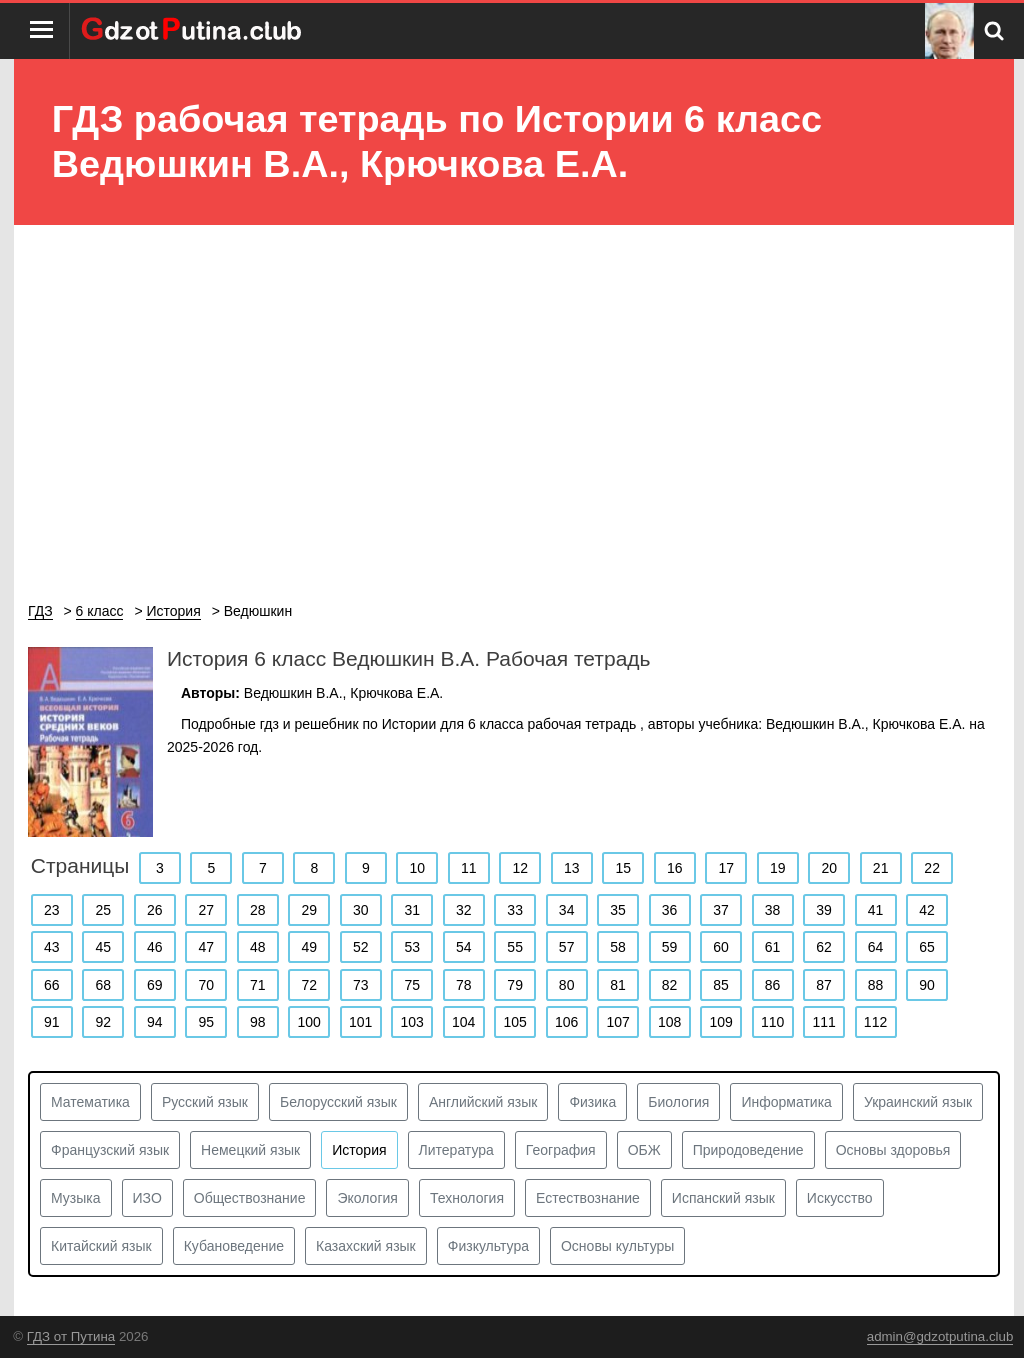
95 (206, 1022)
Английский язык (483, 1102)
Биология (678, 1102)
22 (932, 868)
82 (670, 985)
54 (464, 947)
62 (824, 947)
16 (675, 868)
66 (52, 985)
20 (829, 868)
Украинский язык (918, 1102)
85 (721, 985)
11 (469, 868)
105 (514, 1022)
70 (206, 985)
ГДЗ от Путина (71, 1336)
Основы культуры (617, 1246)
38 (773, 910)
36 (670, 910)
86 (773, 985)
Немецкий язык (250, 1150)
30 (361, 910)
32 (464, 910)
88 (876, 985)
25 (103, 910)
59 (670, 947)
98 (258, 1022)
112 (875, 1022)
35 (618, 910)
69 (155, 985)
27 (206, 910)
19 (778, 868)
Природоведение (748, 1150)
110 (772, 1022)
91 (52, 1022)
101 (360, 1022)
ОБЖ (644, 1150)
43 (52, 947)
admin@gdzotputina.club (940, 1336)
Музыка (76, 1198)
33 (515, 910)
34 (567, 910)
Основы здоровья (893, 1150)
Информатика (786, 1102)
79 (515, 985)
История (359, 1150)
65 (927, 947)
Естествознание (588, 1198)
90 (927, 985)
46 (155, 947)
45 (103, 947)
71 (258, 985)
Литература (456, 1150)
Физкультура (488, 1246)
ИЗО (147, 1198)
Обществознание (250, 1198)
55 (515, 947)
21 (881, 868)
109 (720, 1022)
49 (309, 947)
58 (618, 947)
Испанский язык (723, 1198)
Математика (90, 1102)
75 (412, 985)
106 (566, 1022)
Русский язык (205, 1102)
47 (206, 947)
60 (721, 947)
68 (103, 985)
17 (726, 868)
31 (412, 910)
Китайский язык (101, 1246)
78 (464, 985)
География (561, 1150)
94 (155, 1022)
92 (103, 1022)
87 (824, 985)
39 (824, 910)
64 (876, 947)
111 (823, 1022)
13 (572, 868)
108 (669, 1022)
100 (309, 1022)
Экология (367, 1198)
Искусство (840, 1198)
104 (463, 1022)
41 (876, 910)
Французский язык (110, 1150)
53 (412, 947)
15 (623, 868)
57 (567, 947)
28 (258, 910)
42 (927, 910)
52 (361, 947)
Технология (467, 1198)
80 (567, 985)
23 (52, 910)
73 (361, 985)
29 (309, 910)
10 (418, 868)
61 (773, 947)
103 (412, 1022)
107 (617, 1022)
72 (309, 985)
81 (618, 985)
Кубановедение (234, 1246)
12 (520, 868)
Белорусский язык (338, 1102)
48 (258, 947)
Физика (592, 1102)
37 (721, 910)
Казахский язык (366, 1246)
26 (155, 910)
